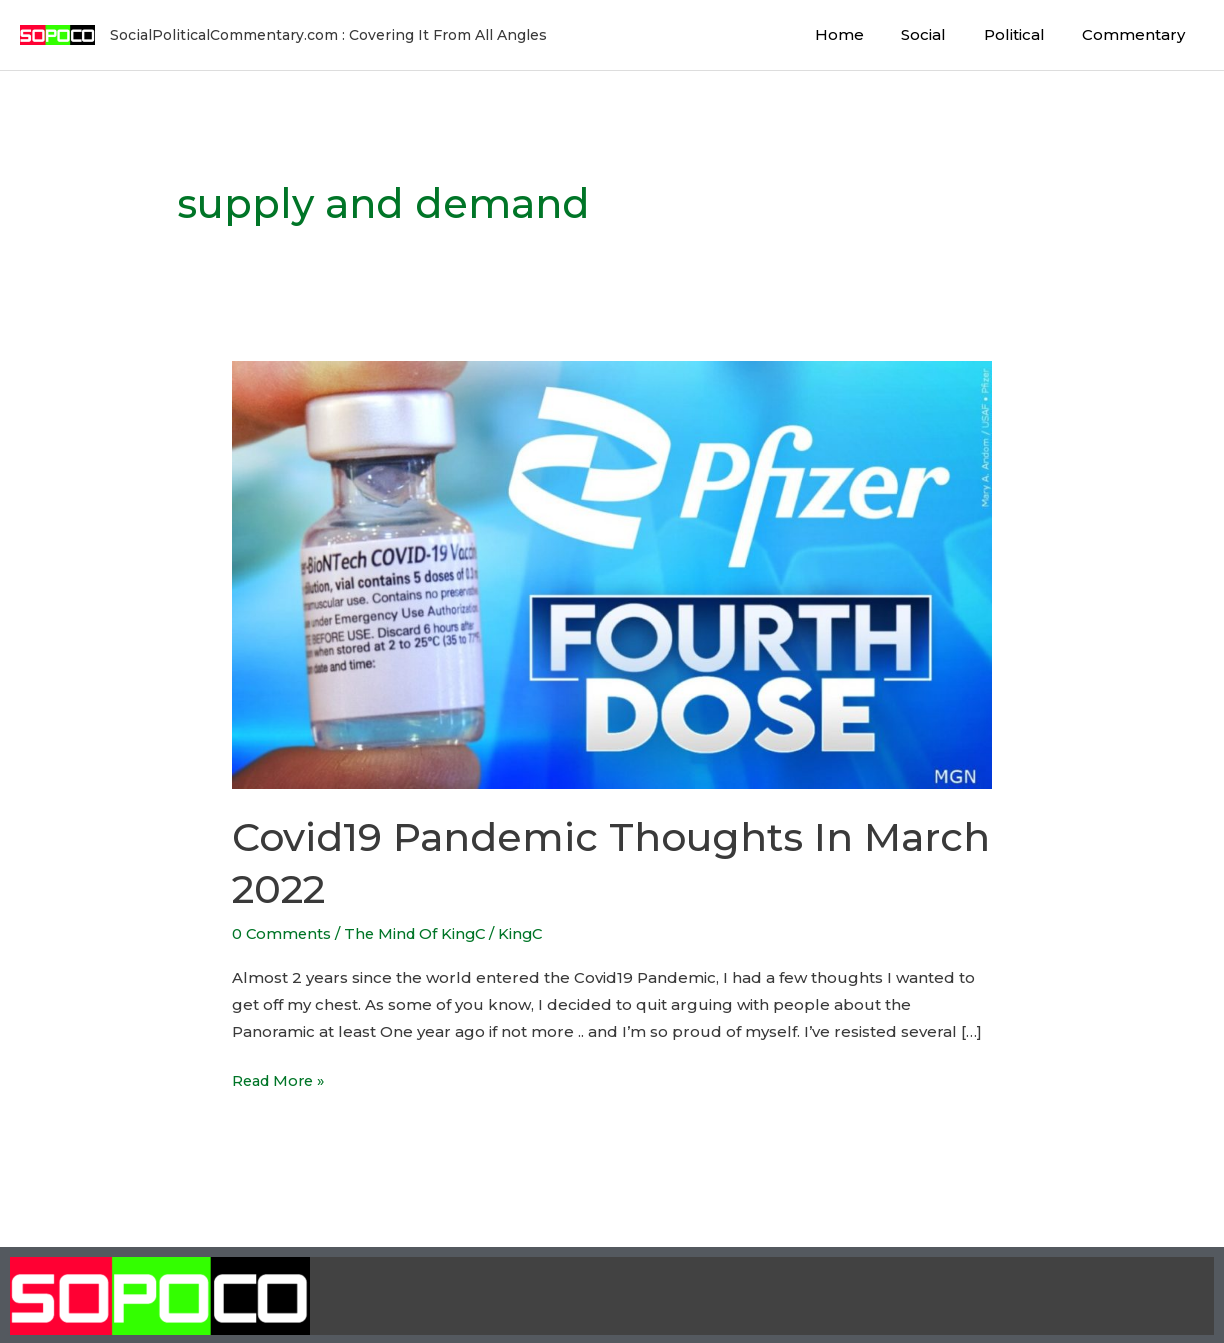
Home (865, 34)
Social (942, 34)
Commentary (1137, 34)
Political (1025, 34)
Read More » (281, 1077)
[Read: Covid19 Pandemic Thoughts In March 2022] (612, 573)
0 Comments (282, 933)
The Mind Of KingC (419, 933)
